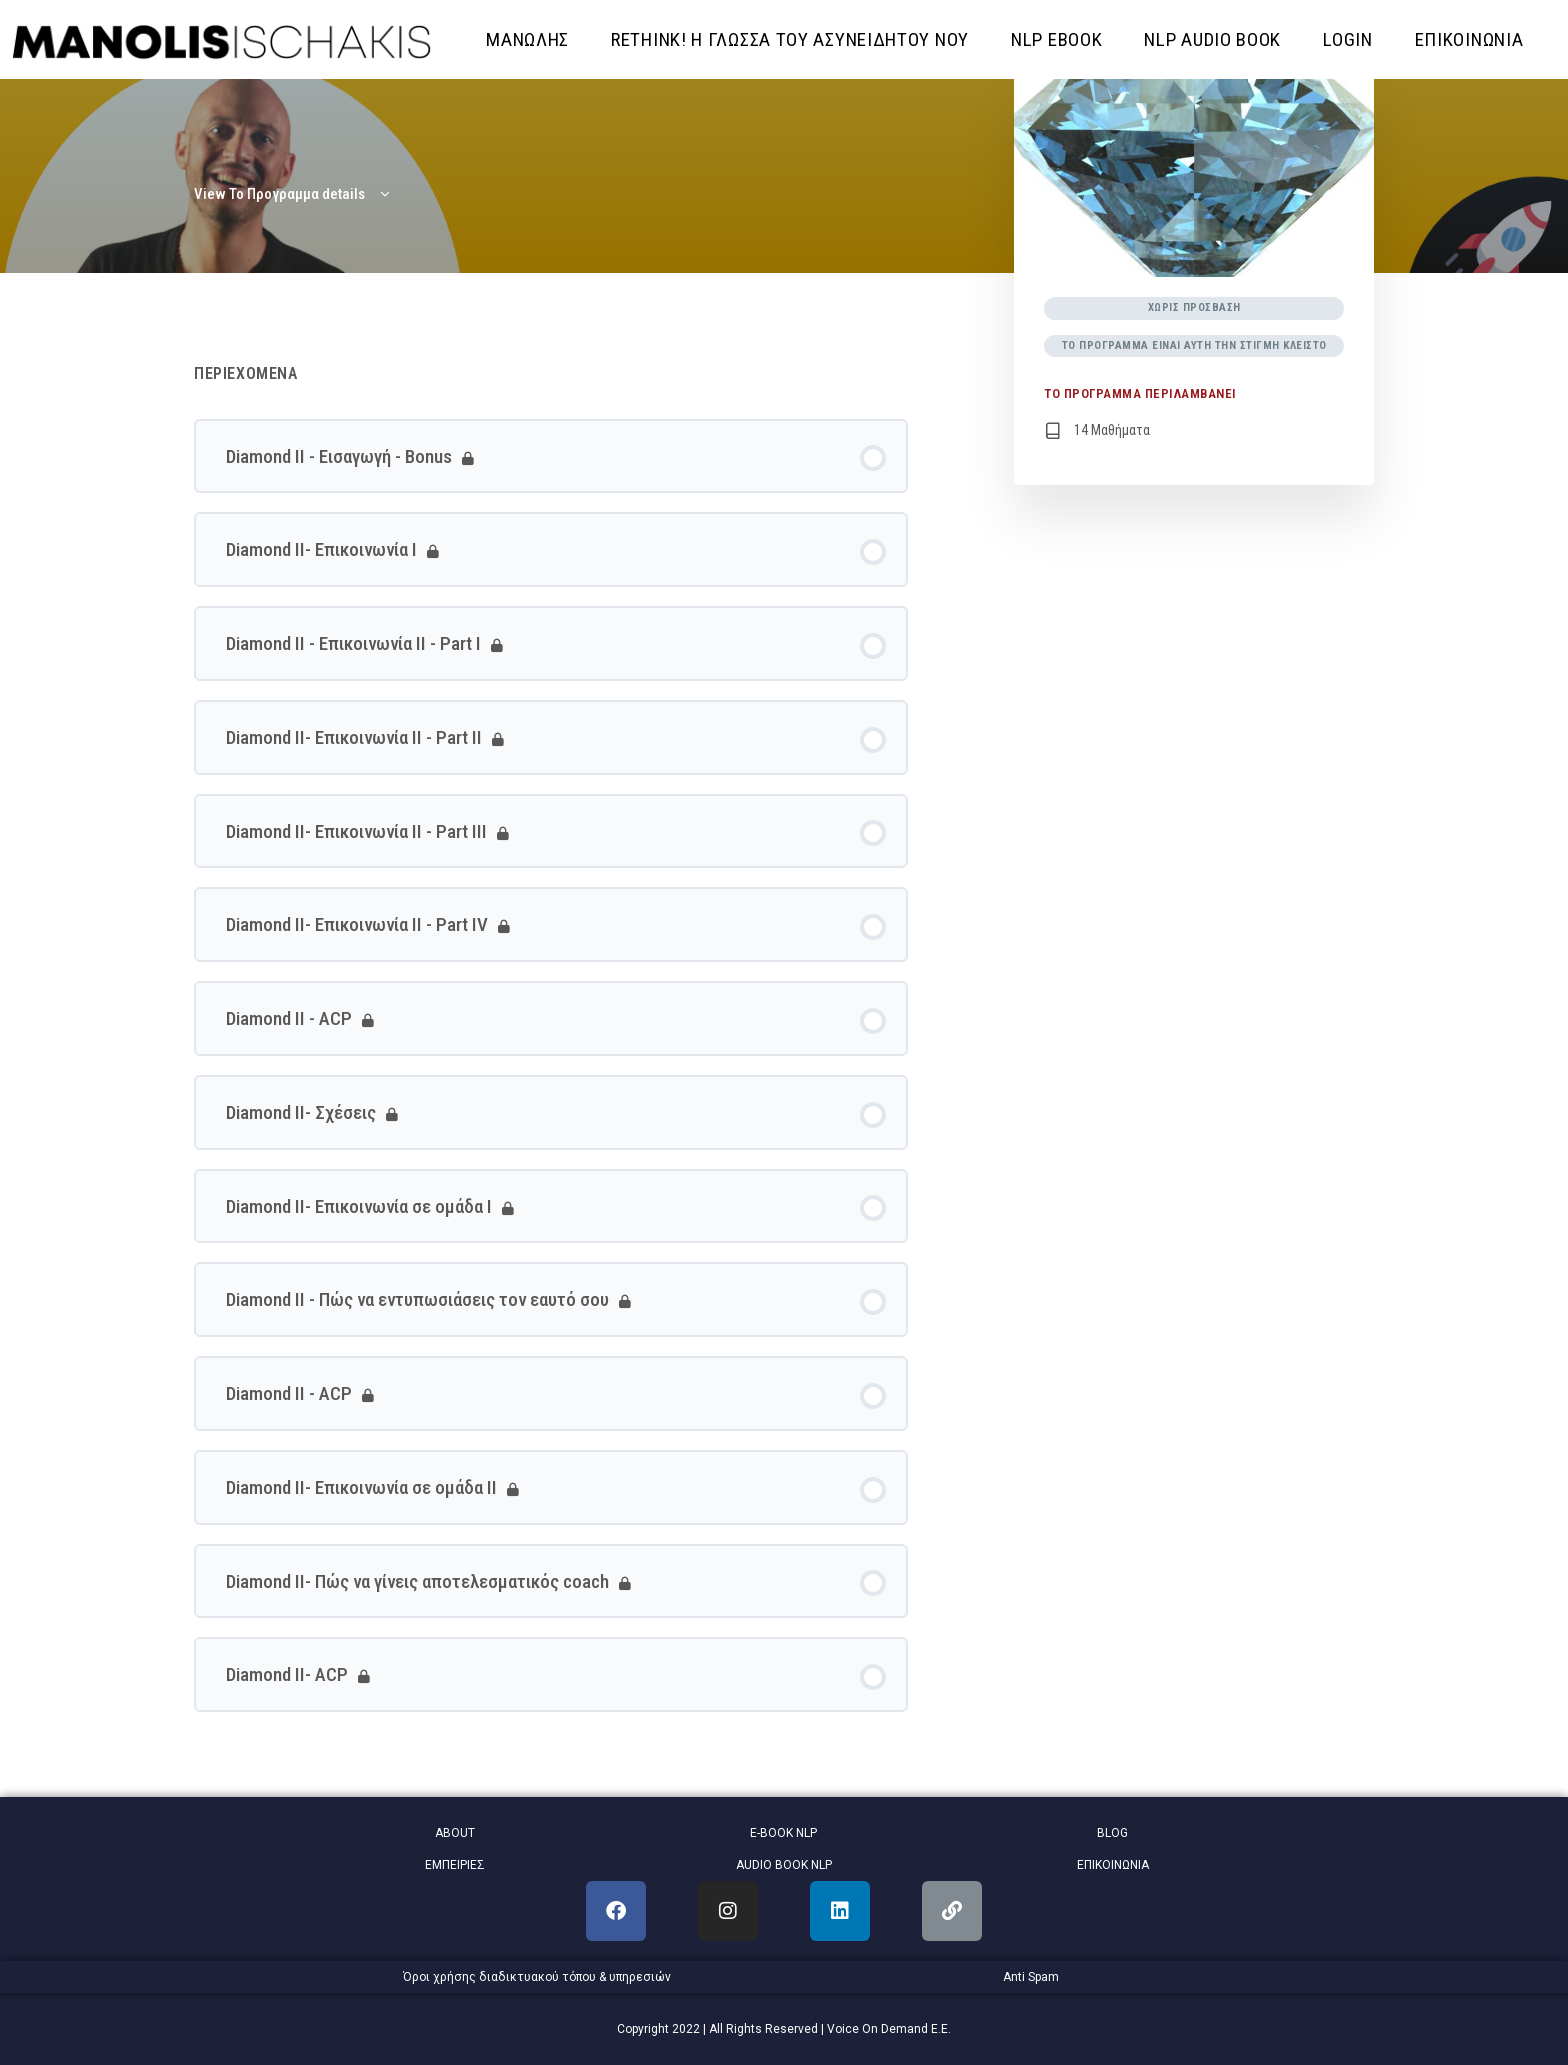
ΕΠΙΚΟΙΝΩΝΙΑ (1469, 39)
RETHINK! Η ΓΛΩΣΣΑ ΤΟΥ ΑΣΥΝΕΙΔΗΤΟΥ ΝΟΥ (790, 39)
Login (1348, 39)
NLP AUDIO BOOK (1212, 39)
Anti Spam (1031, 1977)
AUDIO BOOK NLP (784, 1865)
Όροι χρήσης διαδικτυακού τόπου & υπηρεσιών (537, 1977)
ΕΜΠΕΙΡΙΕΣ (455, 1865)
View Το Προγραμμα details (293, 194)
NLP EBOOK (1056, 39)
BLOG (1112, 1833)
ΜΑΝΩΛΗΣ (527, 39)
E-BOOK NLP (783, 1833)
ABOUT (455, 1833)
